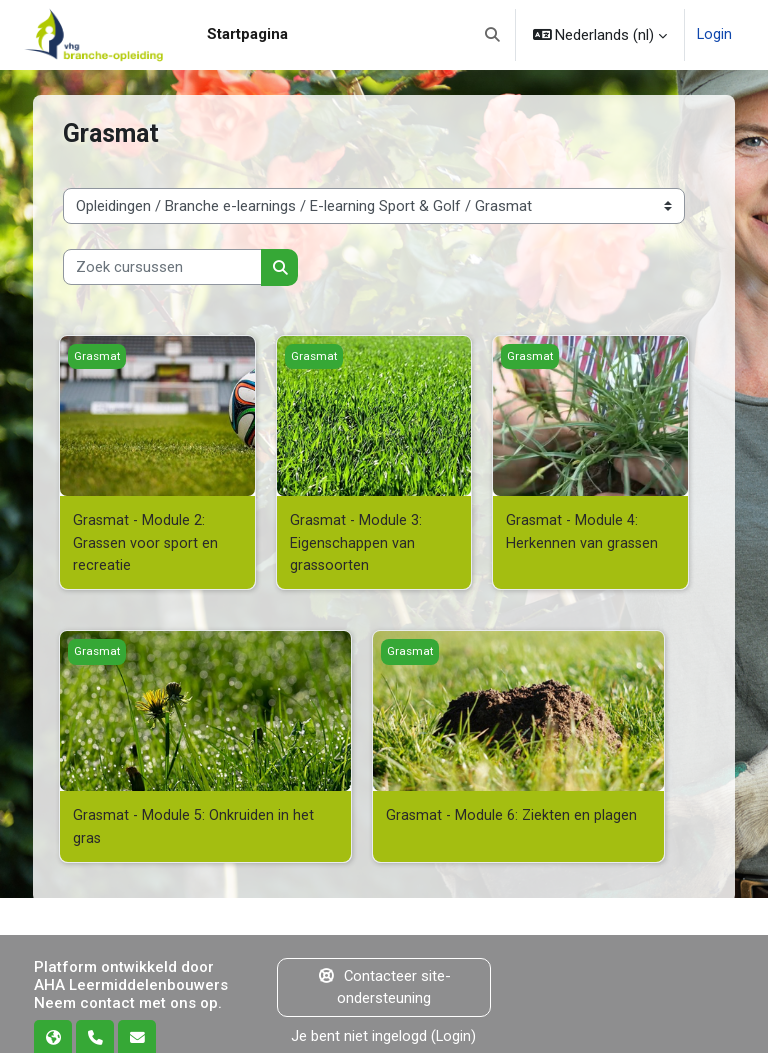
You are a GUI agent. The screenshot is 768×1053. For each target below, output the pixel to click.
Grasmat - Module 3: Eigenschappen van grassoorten (357, 542)
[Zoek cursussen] (162, 267)
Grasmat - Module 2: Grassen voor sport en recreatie (147, 542)
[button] (492, 35)
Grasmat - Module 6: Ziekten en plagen (513, 814)
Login (714, 35)
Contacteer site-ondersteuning (384, 985)
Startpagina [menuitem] (247, 34)
